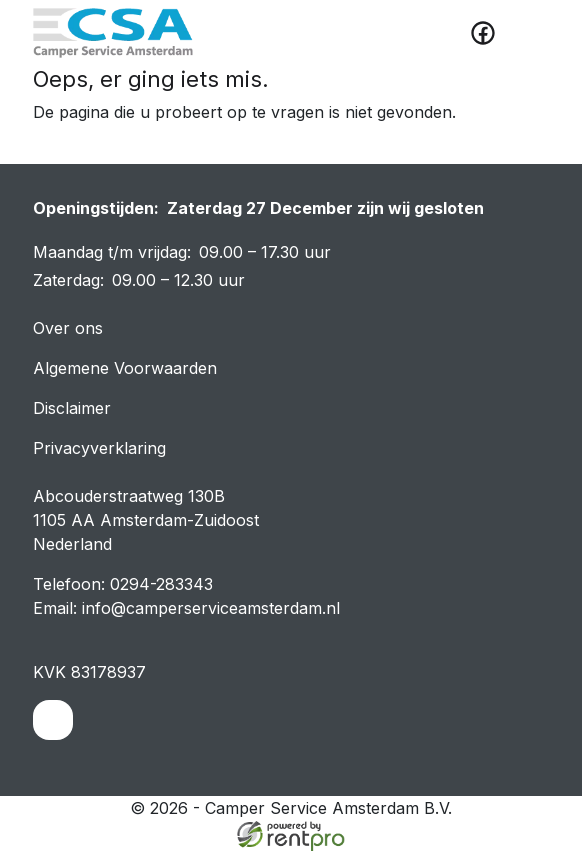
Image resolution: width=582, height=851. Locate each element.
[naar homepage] (113, 33)
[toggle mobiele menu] (527, 33)
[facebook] (483, 33)
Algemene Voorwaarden (125, 368)
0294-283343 (161, 584)
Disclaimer (72, 408)
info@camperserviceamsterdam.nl (211, 608)
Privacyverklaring (99, 448)
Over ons (68, 328)
